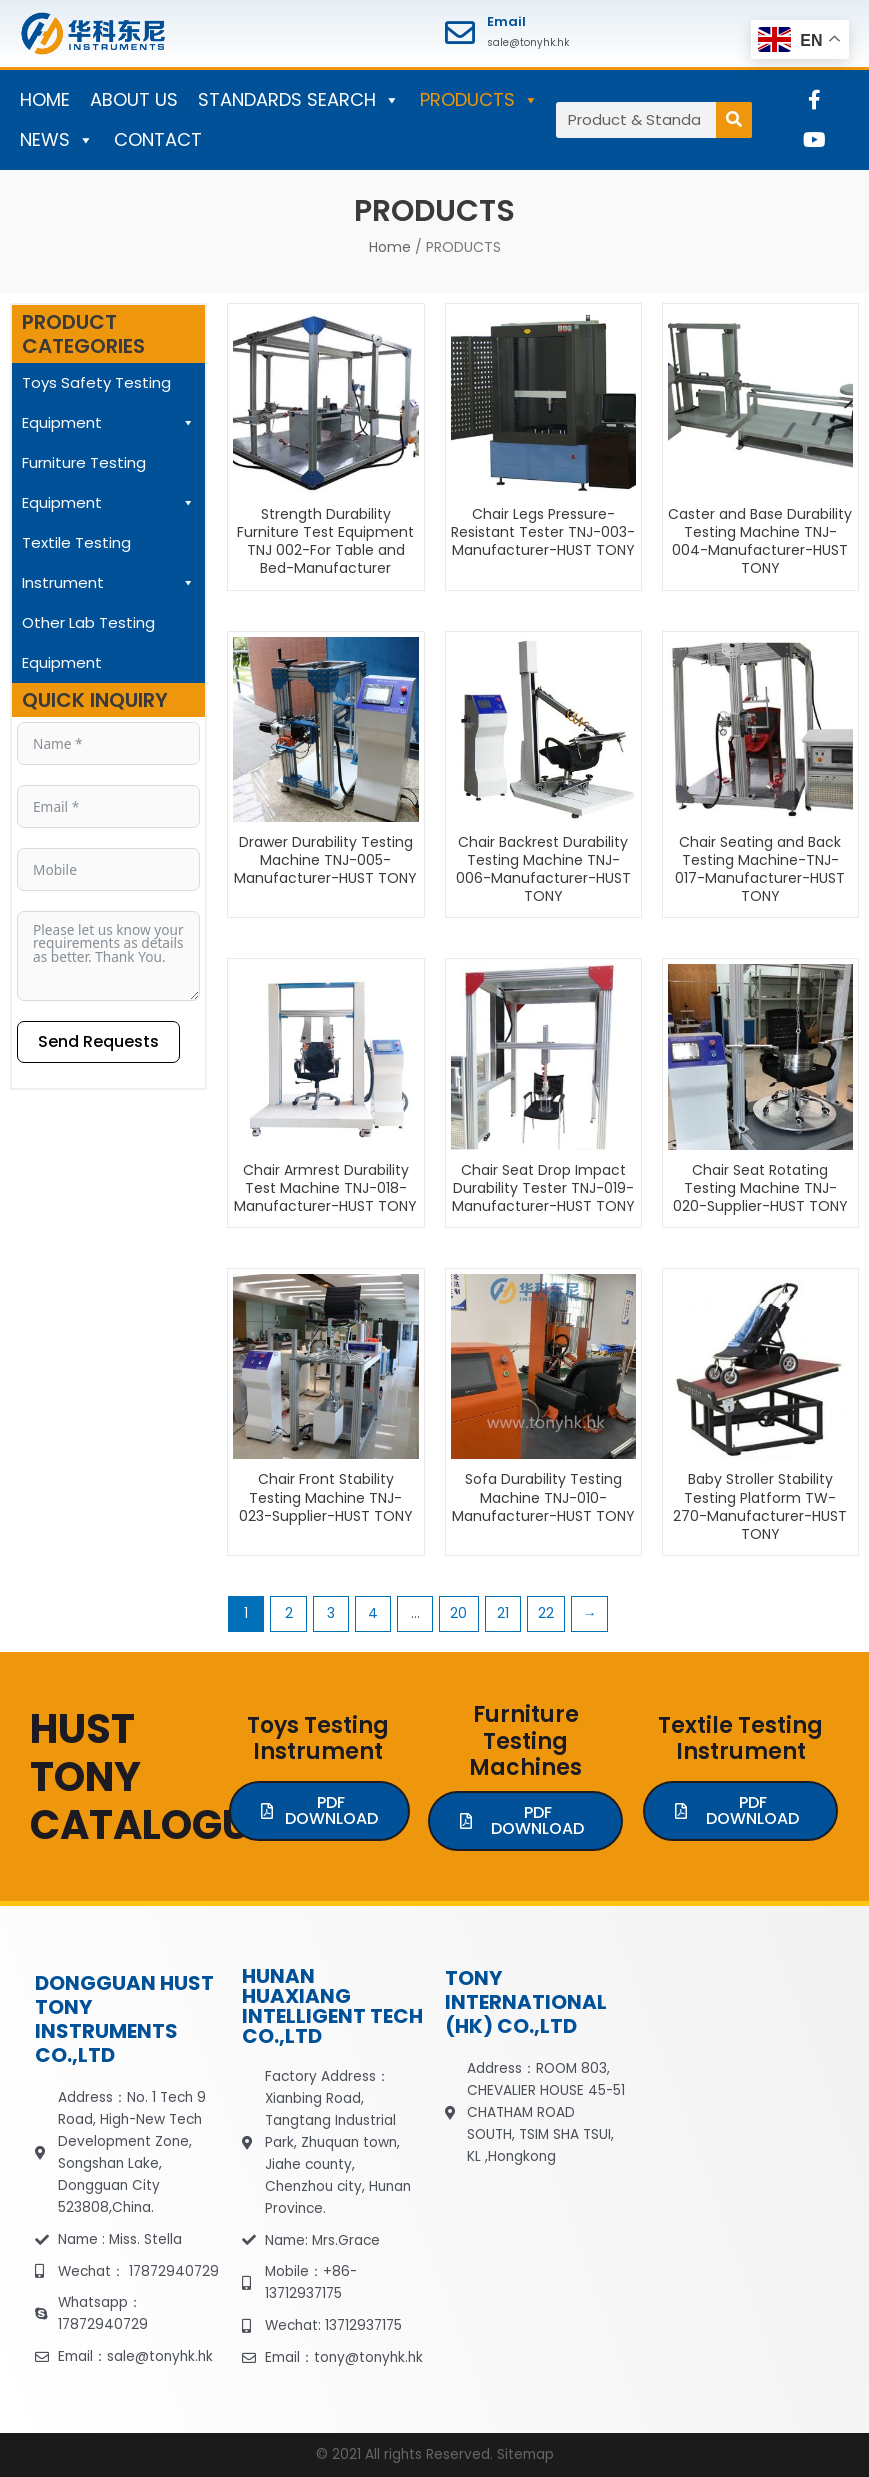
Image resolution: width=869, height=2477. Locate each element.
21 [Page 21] (503, 1613)
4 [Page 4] (373, 1613)
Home (390, 247)
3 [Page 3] (331, 1613)
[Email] (460, 33)
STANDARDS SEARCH (299, 100)
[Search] (734, 120)
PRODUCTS (479, 100)
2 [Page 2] (289, 1613)
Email (506, 21)
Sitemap (525, 2454)
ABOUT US (134, 99)
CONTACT (158, 139)
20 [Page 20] (458, 1613)
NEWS (57, 140)
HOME (45, 99)
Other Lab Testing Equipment (88, 642)
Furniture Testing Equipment (108, 487)
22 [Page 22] (546, 1613)
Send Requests (98, 1041)
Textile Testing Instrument (108, 567)
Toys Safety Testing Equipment (108, 407)
